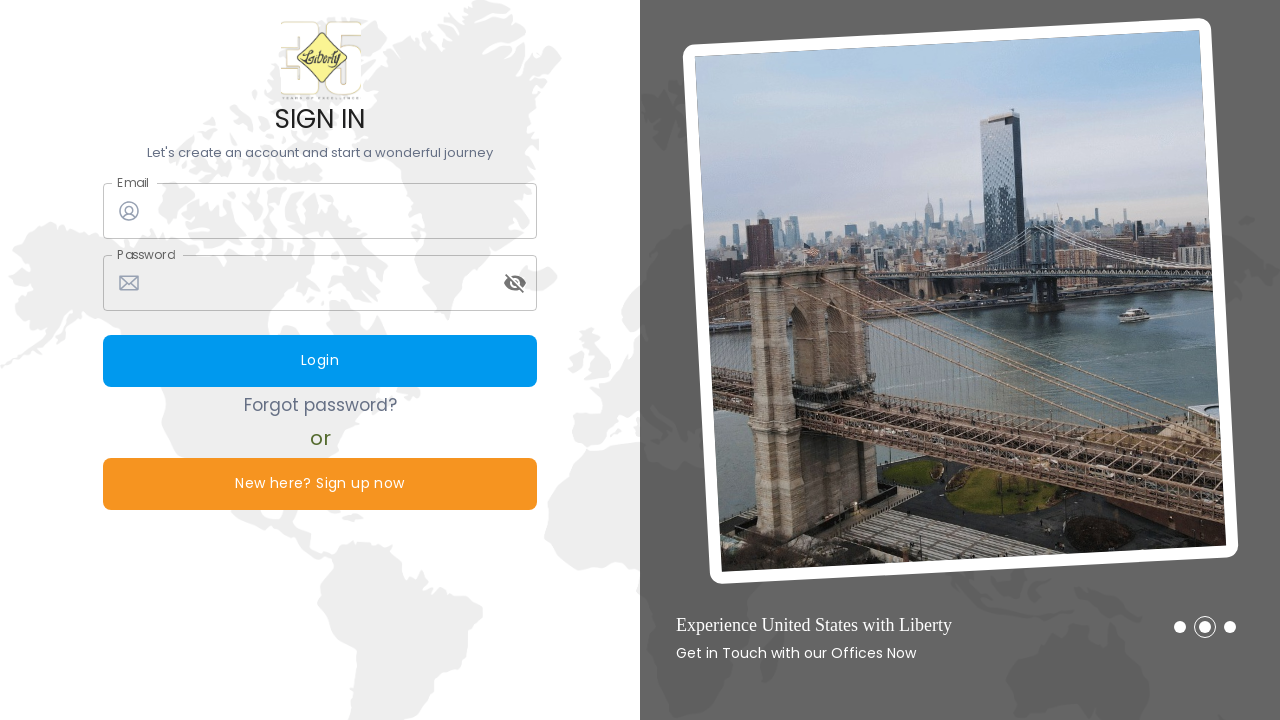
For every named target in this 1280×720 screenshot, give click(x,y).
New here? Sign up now (320, 484)
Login (320, 361)
